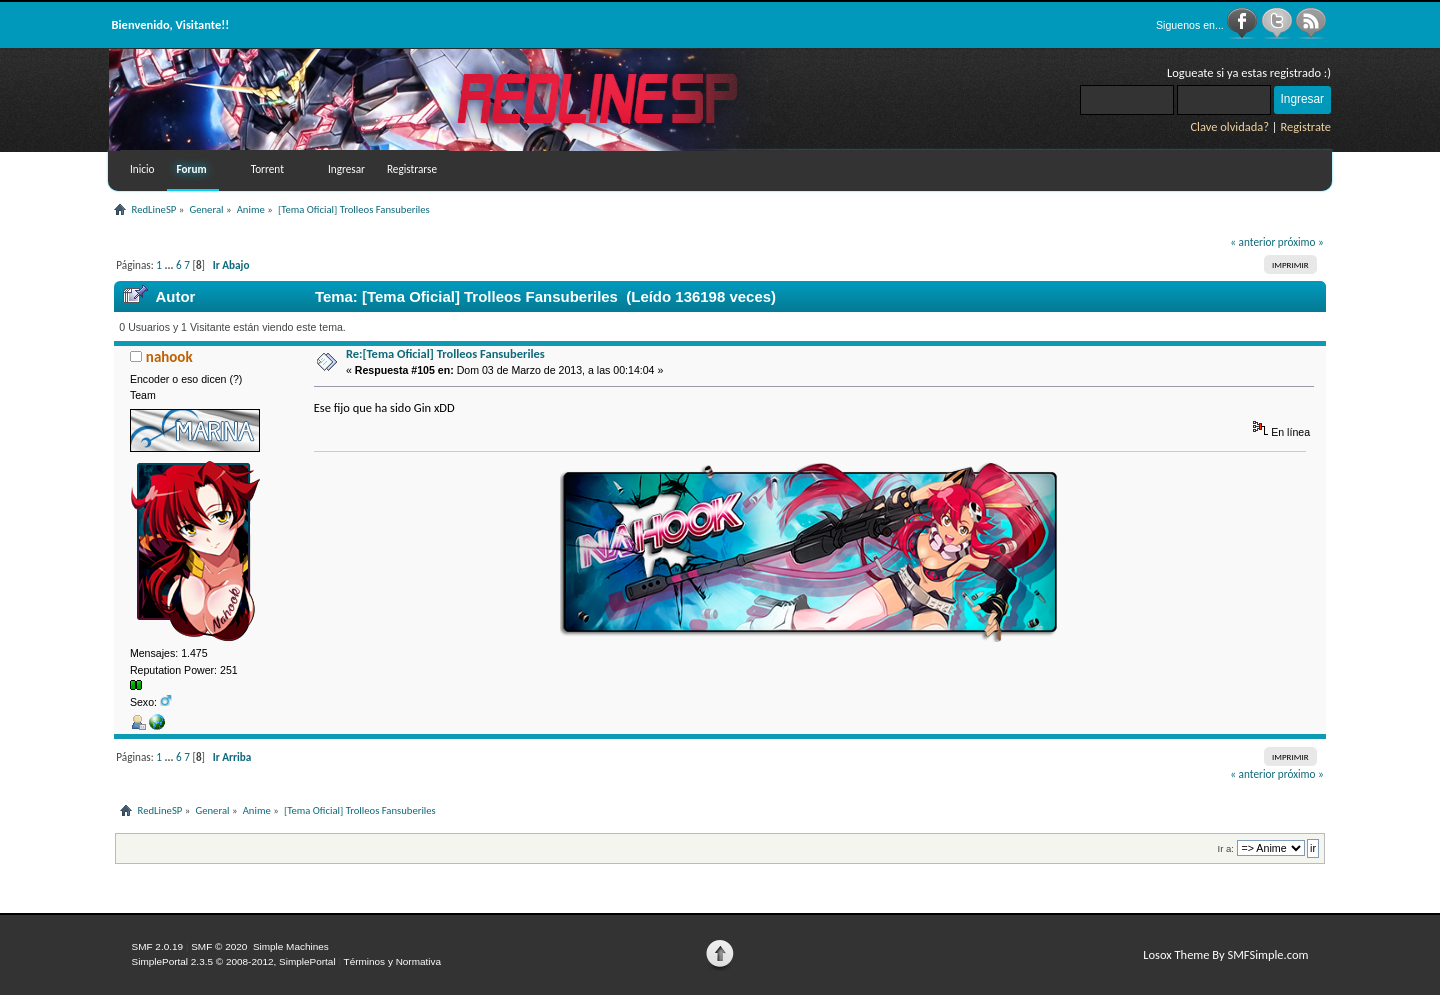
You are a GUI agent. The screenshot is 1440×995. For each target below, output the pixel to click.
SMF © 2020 (219, 946)
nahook (169, 357)
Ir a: (1226, 848)
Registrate (1305, 126)
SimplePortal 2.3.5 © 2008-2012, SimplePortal (234, 961)
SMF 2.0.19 (158, 946)
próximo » (1301, 242)
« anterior (1252, 242)
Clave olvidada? (1229, 126)
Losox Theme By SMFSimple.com (1225, 954)
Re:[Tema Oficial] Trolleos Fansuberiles (445, 353)
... (170, 265)
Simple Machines (291, 946)
